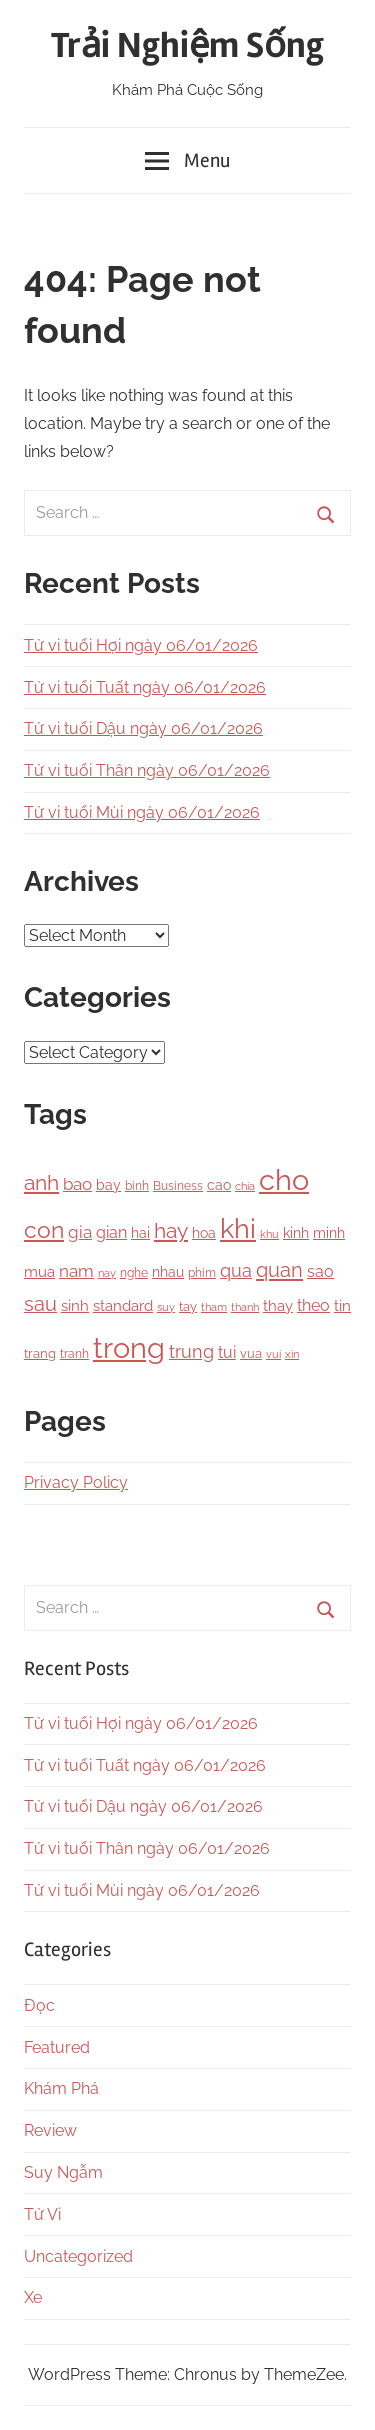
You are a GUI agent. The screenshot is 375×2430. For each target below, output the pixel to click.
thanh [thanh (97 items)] (245, 1307)
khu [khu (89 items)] (269, 1234)
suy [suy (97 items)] (166, 1307)
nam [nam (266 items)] (76, 1271)
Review (50, 2130)
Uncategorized (78, 2256)
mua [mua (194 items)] (39, 1271)
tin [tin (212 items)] (342, 1306)
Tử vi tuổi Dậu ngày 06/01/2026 (143, 728)
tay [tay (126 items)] (188, 1306)
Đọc (39, 2005)
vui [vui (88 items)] (273, 1354)
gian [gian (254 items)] (111, 1232)
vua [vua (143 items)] (251, 1353)
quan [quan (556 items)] (279, 1270)
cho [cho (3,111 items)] (284, 1180)
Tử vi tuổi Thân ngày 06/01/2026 (147, 770)
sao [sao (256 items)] (320, 1271)
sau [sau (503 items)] (40, 1304)
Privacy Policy (76, 1482)
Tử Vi (42, 2214)
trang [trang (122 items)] (40, 1353)
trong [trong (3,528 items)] (129, 1347)
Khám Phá (61, 2088)
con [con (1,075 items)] (44, 1229)
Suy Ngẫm (63, 2172)
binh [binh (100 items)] (137, 1186)
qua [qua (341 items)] (236, 1270)
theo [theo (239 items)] (313, 1305)
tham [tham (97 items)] (214, 1307)
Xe (33, 2297)
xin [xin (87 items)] (292, 1354)
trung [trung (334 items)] (191, 1351)
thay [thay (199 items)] (278, 1306)
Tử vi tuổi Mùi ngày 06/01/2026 (142, 812)
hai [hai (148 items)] (140, 1233)
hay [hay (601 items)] (171, 1231)
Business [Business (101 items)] (178, 1186)
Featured (57, 2047)
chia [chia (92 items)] (245, 1186)
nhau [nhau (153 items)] (168, 1272)
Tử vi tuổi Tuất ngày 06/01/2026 (145, 687)
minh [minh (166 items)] (329, 1233)
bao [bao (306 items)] (77, 1184)
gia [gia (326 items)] (80, 1232)
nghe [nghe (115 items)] (134, 1272)
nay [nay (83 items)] (107, 1273)
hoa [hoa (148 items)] (204, 1233)
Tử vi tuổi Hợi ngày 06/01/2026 (141, 645)
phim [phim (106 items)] (202, 1273)
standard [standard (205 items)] (123, 1306)
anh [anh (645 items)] (41, 1182)
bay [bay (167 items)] (108, 1185)
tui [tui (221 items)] (227, 1352)
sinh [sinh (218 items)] (75, 1305)
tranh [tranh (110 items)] (74, 1354)
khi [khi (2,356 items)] (238, 1228)
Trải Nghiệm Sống (187, 46)
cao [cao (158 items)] (219, 1185)
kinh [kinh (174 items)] (296, 1233)
